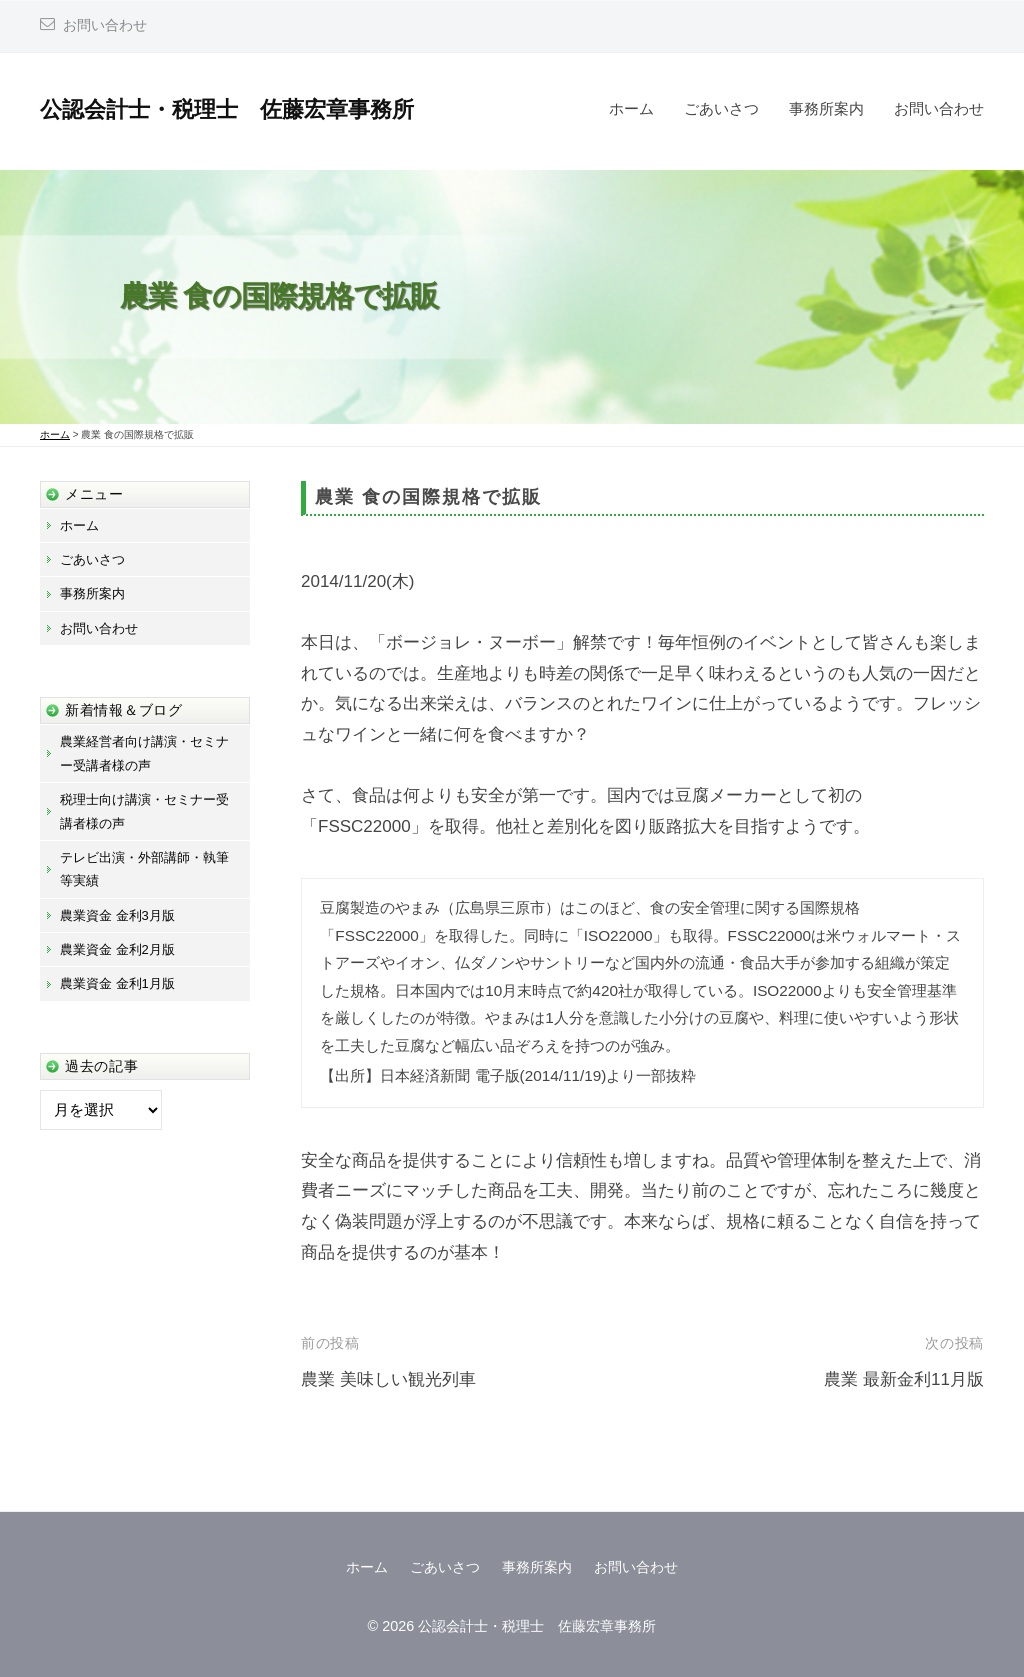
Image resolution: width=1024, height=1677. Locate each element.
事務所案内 (826, 108)
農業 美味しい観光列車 (388, 1379)
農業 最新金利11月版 (904, 1379)
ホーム (631, 108)
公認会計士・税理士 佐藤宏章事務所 (227, 109)
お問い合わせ (105, 25)
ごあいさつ (721, 108)
